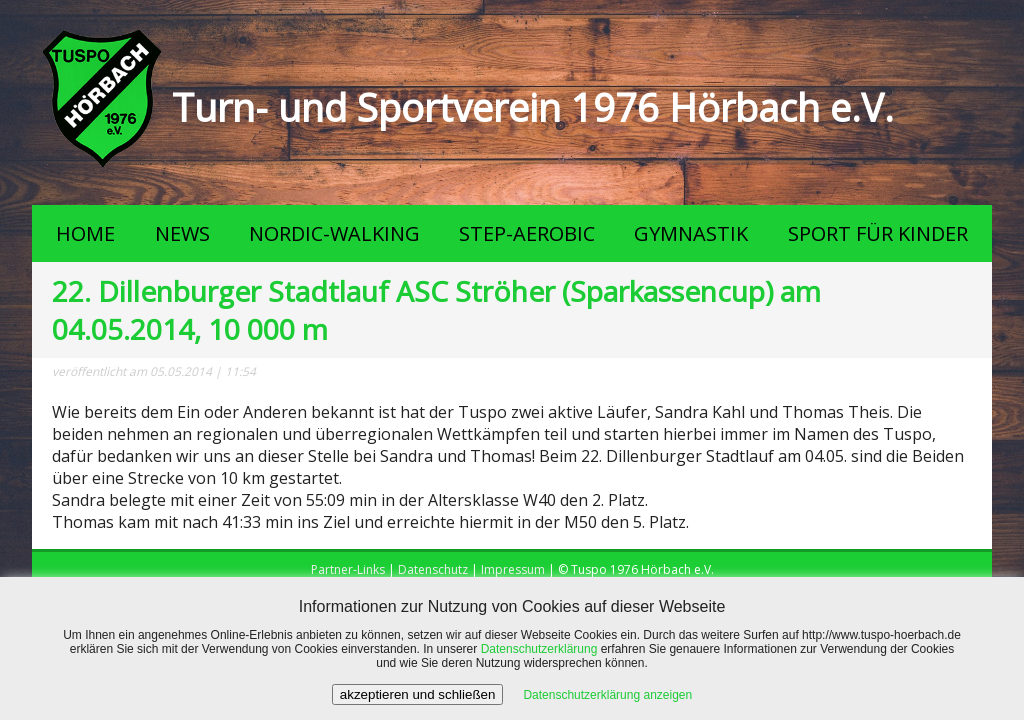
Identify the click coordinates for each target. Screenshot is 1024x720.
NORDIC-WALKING (334, 233)
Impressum (513, 569)
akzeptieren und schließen (418, 694)
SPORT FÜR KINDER (878, 233)
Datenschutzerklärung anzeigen (607, 695)
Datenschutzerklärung (539, 649)
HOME (85, 233)
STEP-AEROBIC (527, 233)
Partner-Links (348, 569)
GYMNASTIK (691, 233)
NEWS (182, 233)
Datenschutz (433, 569)
